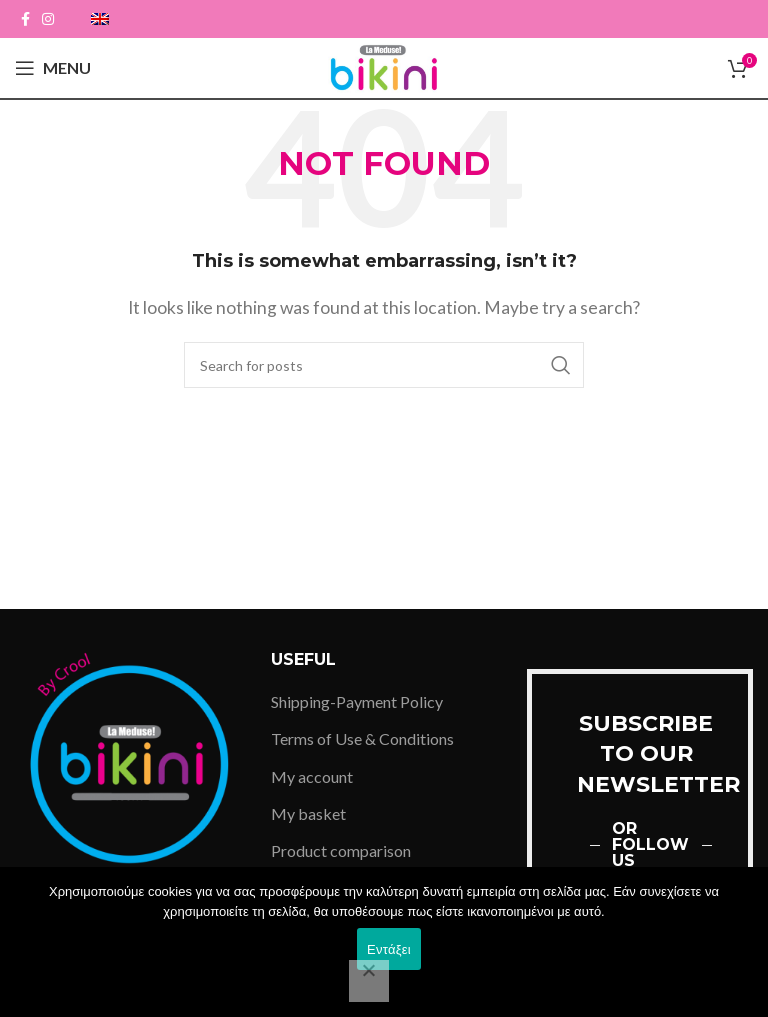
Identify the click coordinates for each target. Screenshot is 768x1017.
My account (312, 776)
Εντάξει (389, 949)
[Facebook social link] (25, 19)
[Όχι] (369, 981)
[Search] (384, 365)
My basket (308, 813)
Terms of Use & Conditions (362, 738)
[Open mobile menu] (53, 68)
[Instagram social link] (48, 19)
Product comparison (341, 850)
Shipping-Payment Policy (357, 701)
